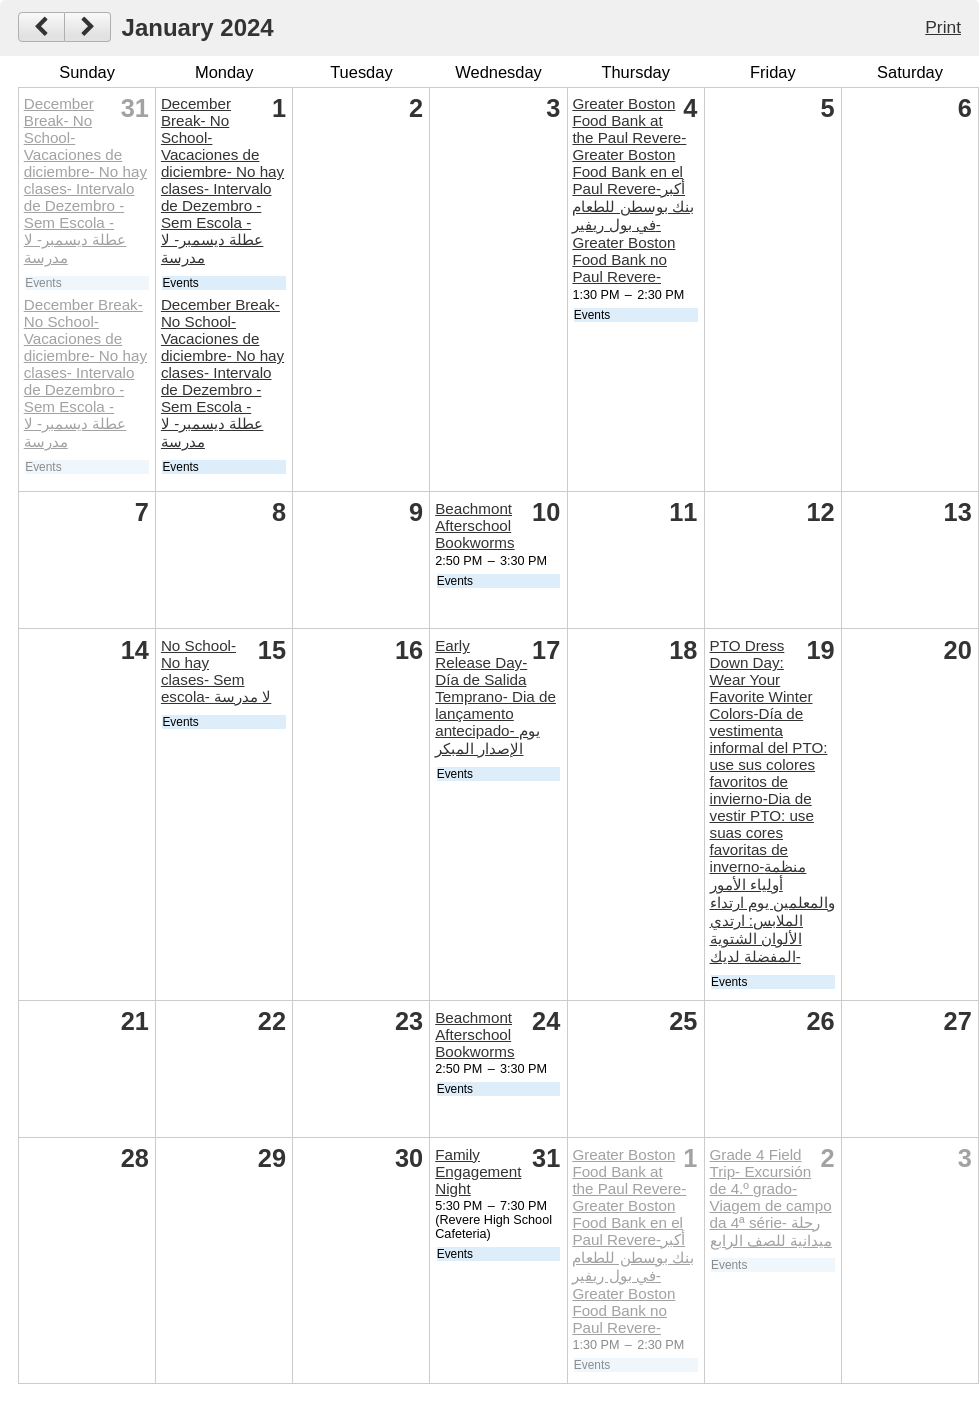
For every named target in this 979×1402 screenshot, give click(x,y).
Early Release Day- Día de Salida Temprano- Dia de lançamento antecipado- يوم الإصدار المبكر (495, 697)
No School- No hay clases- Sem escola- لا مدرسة (216, 671)
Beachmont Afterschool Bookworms (474, 525)
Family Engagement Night (478, 1171)
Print (943, 27)
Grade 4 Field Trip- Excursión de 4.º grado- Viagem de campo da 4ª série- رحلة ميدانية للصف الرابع (771, 1197)
